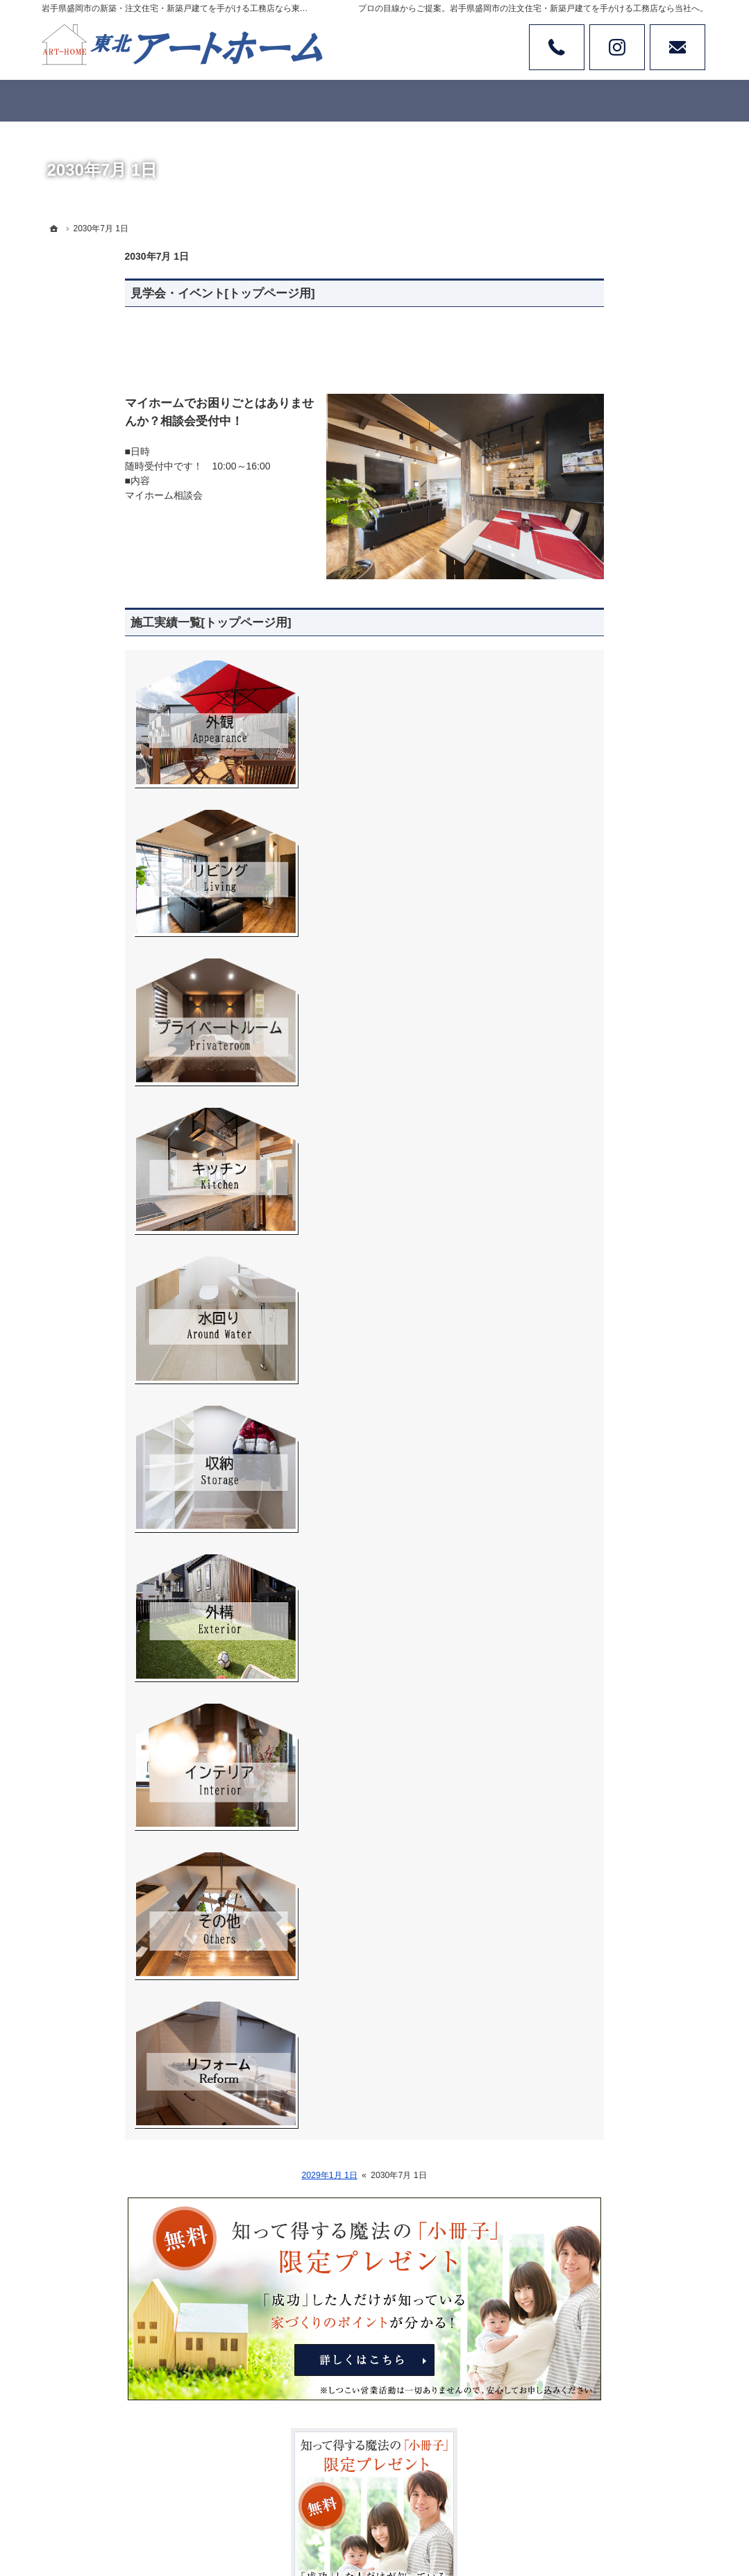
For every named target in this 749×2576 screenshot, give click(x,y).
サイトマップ (587, 1298)
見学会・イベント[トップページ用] (139, 293)
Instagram (617, 47)
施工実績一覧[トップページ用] (127, 622)
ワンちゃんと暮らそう (606, 847)
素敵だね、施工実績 (602, 761)
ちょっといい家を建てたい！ (621, 904)
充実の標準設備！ (597, 932)
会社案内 (577, 1098)
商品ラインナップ (597, 676)
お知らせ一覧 (587, 1241)
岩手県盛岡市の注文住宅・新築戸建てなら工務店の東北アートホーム (441, 2514)
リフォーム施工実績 (602, 790)
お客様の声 (582, 875)
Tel (556, 47)
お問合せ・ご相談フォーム (624, 2460)
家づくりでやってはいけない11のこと (627, 995)
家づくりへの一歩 (597, 960)
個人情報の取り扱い (602, 1269)
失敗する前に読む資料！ (611, 1184)
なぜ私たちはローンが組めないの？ (626, 1036)
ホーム (572, 648)
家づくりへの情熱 (597, 1127)
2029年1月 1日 (246, 2175)
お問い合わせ (677, 47)
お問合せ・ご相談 (597, 1212)
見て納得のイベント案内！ (616, 705)
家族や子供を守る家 (602, 1070)
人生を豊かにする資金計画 (616, 733)
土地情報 (577, 818)
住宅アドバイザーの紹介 (611, 1155)
